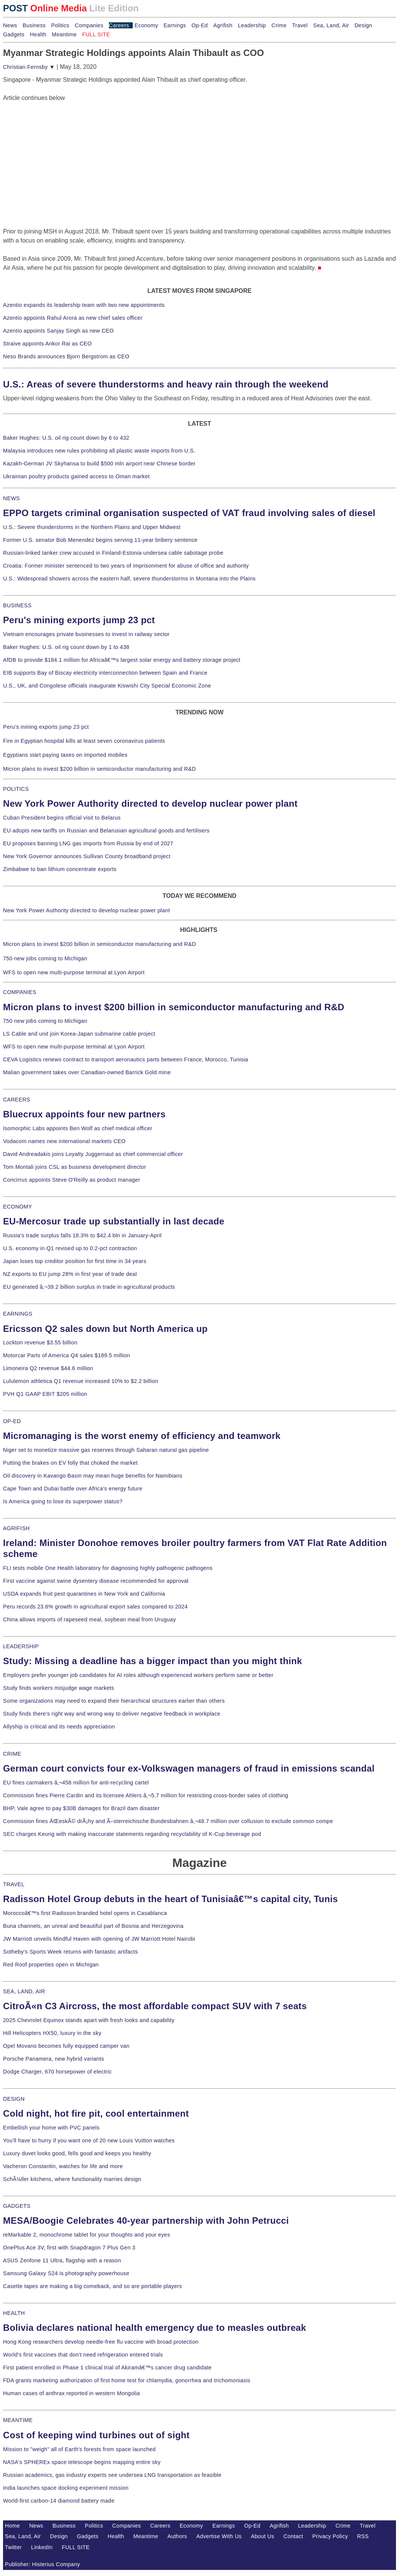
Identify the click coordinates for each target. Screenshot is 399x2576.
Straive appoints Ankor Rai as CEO (47, 344)
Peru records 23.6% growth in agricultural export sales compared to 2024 (95, 1607)
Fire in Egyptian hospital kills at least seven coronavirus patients (84, 741)
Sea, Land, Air (331, 25)
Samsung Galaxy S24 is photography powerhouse (66, 2273)
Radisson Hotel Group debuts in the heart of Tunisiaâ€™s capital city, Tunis (170, 1899)
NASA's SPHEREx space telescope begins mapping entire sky (82, 2462)
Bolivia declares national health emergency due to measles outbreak (154, 2327)
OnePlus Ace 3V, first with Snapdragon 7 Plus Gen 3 (69, 2248)
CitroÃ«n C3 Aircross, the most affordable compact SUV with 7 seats (155, 2006)
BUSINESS (17, 605)
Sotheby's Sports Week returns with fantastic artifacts (70, 1952)
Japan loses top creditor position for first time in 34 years (74, 1261)
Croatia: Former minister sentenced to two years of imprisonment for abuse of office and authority (126, 566)
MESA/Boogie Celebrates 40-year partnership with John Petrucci (146, 2220)
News (10, 25)
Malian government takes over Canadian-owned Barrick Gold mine (87, 1072)
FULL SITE (76, 2547)
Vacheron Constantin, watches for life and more (63, 2166)
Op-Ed (199, 25)
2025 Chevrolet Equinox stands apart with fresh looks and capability (88, 2020)
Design (363, 25)
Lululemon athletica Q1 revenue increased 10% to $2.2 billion (80, 1381)
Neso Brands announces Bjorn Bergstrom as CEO (66, 356)
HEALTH (14, 2313)
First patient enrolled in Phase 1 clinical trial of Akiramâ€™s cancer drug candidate (107, 2367)
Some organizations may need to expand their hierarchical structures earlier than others (114, 1701)
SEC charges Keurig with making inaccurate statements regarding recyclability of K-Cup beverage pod (132, 1834)
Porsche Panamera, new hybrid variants (53, 2059)
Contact (293, 2536)
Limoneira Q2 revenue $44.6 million (48, 1368)
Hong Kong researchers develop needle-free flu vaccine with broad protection (101, 2342)
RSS (363, 2536)
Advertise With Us (219, 2536)
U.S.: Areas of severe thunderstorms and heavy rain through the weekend (165, 384)
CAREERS (16, 1100)
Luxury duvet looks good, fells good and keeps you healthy (77, 2153)
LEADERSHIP (21, 1646)
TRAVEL (14, 1884)
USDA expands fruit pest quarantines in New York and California (84, 1594)
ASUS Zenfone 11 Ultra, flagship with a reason (62, 2260)
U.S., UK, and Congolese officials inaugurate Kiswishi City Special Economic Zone (107, 686)
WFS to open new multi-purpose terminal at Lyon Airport (73, 972)
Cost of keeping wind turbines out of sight (96, 2435)
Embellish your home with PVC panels (51, 2128)
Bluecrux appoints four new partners (84, 1114)
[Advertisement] (59, 150)
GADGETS (17, 2206)
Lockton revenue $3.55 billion (40, 1342)
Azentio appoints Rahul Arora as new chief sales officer (73, 318)
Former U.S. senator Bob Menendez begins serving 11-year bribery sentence (100, 540)
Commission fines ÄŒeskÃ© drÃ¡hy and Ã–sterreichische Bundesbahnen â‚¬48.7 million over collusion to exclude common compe (168, 1821)
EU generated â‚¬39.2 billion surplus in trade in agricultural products (89, 1287)
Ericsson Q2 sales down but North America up (105, 1329)
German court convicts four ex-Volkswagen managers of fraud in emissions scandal (188, 1768)
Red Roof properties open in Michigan (51, 1965)
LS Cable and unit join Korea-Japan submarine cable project (79, 1034)
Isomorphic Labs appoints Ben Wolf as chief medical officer (77, 1128)
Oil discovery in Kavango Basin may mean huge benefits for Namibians (92, 1476)
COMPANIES (19, 992)
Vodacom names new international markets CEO (64, 1141)
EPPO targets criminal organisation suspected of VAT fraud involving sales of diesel (189, 513)
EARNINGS (18, 1314)
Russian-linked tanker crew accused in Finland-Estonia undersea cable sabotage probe (113, 553)
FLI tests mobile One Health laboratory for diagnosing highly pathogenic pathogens (108, 1568)
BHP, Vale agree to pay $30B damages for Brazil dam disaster (81, 1808)
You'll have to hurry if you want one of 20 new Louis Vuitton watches (89, 2140)
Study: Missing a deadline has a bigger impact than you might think (152, 1661)
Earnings (174, 25)
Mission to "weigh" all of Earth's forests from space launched (79, 2449)
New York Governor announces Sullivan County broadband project (87, 856)
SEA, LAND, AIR (24, 1991)
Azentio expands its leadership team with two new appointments (84, 305)
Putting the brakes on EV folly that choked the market (70, 1463)
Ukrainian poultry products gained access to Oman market (76, 476)
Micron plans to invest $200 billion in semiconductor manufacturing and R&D (99, 769)
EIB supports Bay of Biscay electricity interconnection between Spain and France (105, 673)
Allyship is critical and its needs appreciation (59, 1727)
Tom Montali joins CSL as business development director (74, 1167)
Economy (146, 25)
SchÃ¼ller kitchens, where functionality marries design (72, 2179)
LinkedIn (42, 2547)
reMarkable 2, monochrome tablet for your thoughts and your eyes (86, 2235)
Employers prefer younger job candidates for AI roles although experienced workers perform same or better (138, 1675)
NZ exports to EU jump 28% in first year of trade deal (70, 1274)
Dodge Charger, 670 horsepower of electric (57, 2072)
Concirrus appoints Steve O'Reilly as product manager (71, 1180)
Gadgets (14, 34)
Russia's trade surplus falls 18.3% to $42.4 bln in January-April (82, 1235)
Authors (177, 2536)
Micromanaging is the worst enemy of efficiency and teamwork (142, 1436)
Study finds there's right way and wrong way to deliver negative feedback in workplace (111, 1714)
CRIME (12, 1754)
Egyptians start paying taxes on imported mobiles (65, 755)
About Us (262, 2536)
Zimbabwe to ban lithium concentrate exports (59, 869)
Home (12, 2526)
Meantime (64, 34)
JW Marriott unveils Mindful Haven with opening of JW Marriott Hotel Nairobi (99, 1939)
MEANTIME (18, 2420)
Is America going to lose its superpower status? (63, 1501)
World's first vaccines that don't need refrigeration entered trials (83, 2355)
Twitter (13, 2547)
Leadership (252, 25)
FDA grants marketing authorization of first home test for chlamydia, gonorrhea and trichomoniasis (126, 2380)
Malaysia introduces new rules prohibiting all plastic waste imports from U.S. (99, 451)
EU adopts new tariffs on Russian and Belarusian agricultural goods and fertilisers (106, 831)
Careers (119, 25)
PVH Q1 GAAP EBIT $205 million (45, 1394)
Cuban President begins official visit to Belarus (62, 818)
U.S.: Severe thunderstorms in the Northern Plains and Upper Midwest (91, 527)
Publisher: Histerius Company (42, 2564)
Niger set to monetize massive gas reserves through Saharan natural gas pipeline (106, 1450)
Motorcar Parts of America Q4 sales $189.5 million (66, 1355)
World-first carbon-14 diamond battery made (59, 2501)
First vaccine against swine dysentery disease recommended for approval (95, 1581)
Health (38, 34)
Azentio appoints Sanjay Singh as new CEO (58, 331)
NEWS (11, 498)
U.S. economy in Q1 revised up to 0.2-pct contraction (70, 1248)
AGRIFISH (16, 1528)
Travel (299, 25)
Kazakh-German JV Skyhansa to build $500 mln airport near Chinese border (99, 463)
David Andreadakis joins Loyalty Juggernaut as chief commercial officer (93, 1154)
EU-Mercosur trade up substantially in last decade (113, 1221)
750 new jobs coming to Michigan (45, 958)
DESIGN (14, 2099)
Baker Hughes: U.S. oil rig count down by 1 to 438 (66, 647)
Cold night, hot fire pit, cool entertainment (96, 2113)
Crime (279, 25)
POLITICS (16, 789)
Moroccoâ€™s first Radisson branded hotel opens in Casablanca (85, 1913)
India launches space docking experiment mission (66, 2488)
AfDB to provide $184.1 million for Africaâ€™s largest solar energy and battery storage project (122, 660)
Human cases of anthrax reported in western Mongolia (71, 2393)
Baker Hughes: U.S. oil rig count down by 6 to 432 (66, 438)
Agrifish (223, 25)
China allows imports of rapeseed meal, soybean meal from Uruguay (89, 1619)
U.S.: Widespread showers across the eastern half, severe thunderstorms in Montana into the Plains (129, 579)
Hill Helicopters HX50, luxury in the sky (52, 2033)
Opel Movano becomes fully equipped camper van (66, 2046)
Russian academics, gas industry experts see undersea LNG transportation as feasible (112, 2475)
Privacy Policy (330, 2536)
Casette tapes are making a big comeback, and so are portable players (92, 2286)
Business (34, 25)
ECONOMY (17, 1207)
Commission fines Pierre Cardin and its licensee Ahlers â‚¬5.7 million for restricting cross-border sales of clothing (145, 1795)
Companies (89, 25)
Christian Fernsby (29, 67)
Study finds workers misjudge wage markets (58, 1688)
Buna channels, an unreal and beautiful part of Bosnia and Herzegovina (93, 1926)
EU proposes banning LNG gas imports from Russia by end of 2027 (88, 843)
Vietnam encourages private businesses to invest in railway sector (86, 634)
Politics (60, 25)
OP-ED (12, 1421)
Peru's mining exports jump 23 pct (79, 620)
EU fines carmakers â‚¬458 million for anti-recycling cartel (76, 1783)
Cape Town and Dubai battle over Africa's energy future (73, 1489)
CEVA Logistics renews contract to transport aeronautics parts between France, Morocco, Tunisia (125, 1059)
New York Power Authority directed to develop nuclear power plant (150, 803)
